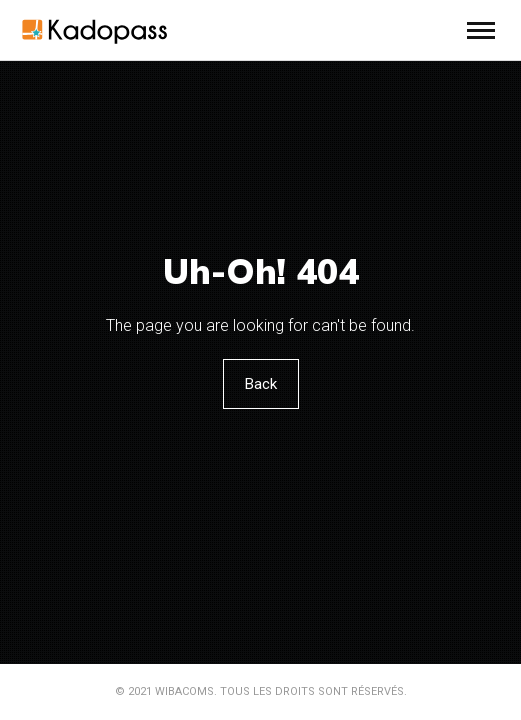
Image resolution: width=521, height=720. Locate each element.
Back (261, 384)
